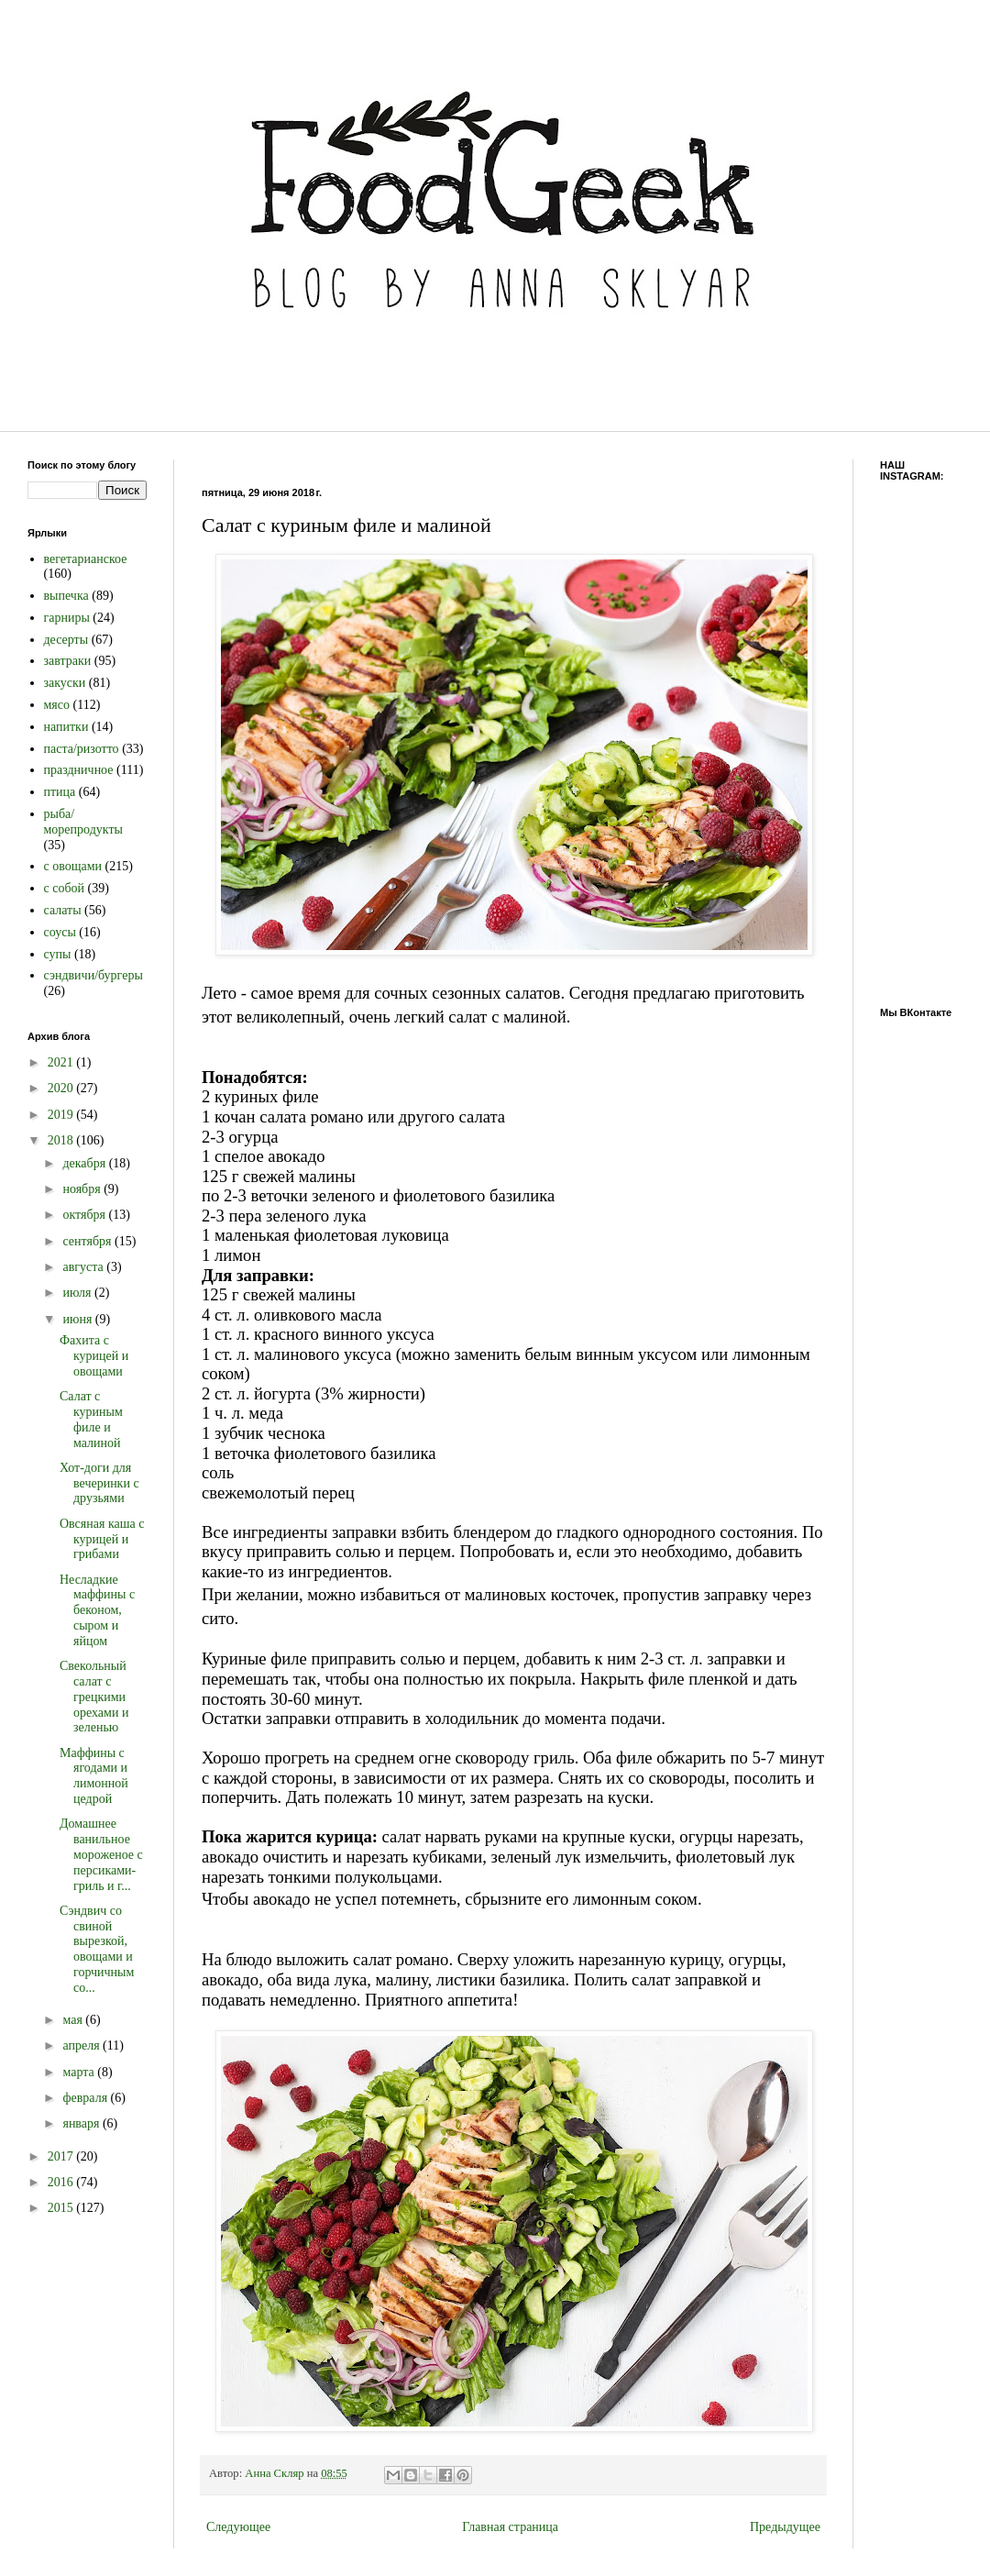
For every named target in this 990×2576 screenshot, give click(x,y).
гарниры (67, 618)
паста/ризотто (81, 749)
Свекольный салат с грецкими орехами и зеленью (94, 1696)
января (82, 2123)
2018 (62, 1140)
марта (79, 2072)
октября (85, 1215)
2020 (62, 1088)
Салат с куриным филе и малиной (91, 1419)
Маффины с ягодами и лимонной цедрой (94, 1776)
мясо (57, 705)
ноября (83, 1189)
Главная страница (510, 2527)
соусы (60, 932)
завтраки (68, 661)
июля (78, 1292)
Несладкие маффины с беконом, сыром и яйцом (97, 1610)
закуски (65, 683)
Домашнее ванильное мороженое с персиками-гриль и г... (101, 1854)
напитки (66, 727)
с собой (64, 888)
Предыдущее (785, 2527)
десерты (66, 640)
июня (78, 1319)
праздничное (79, 770)
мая (73, 2020)
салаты (63, 910)
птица (60, 792)
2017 (62, 2156)
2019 (62, 1115)
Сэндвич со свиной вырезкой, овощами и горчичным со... (97, 1949)
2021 (62, 1062)
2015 (62, 2208)
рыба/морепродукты (83, 821)
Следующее (238, 2527)
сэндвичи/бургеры (93, 975)
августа (84, 1267)
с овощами (73, 866)
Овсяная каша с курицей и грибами (102, 1539)
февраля (86, 2098)
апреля (82, 2045)
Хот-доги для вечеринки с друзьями (99, 1483)
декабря (85, 1163)
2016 (62, 2182)
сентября (88, 1241)
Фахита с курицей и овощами (94, 1355)
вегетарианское (85, 559)
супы (58, 954)
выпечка (66, 596)
